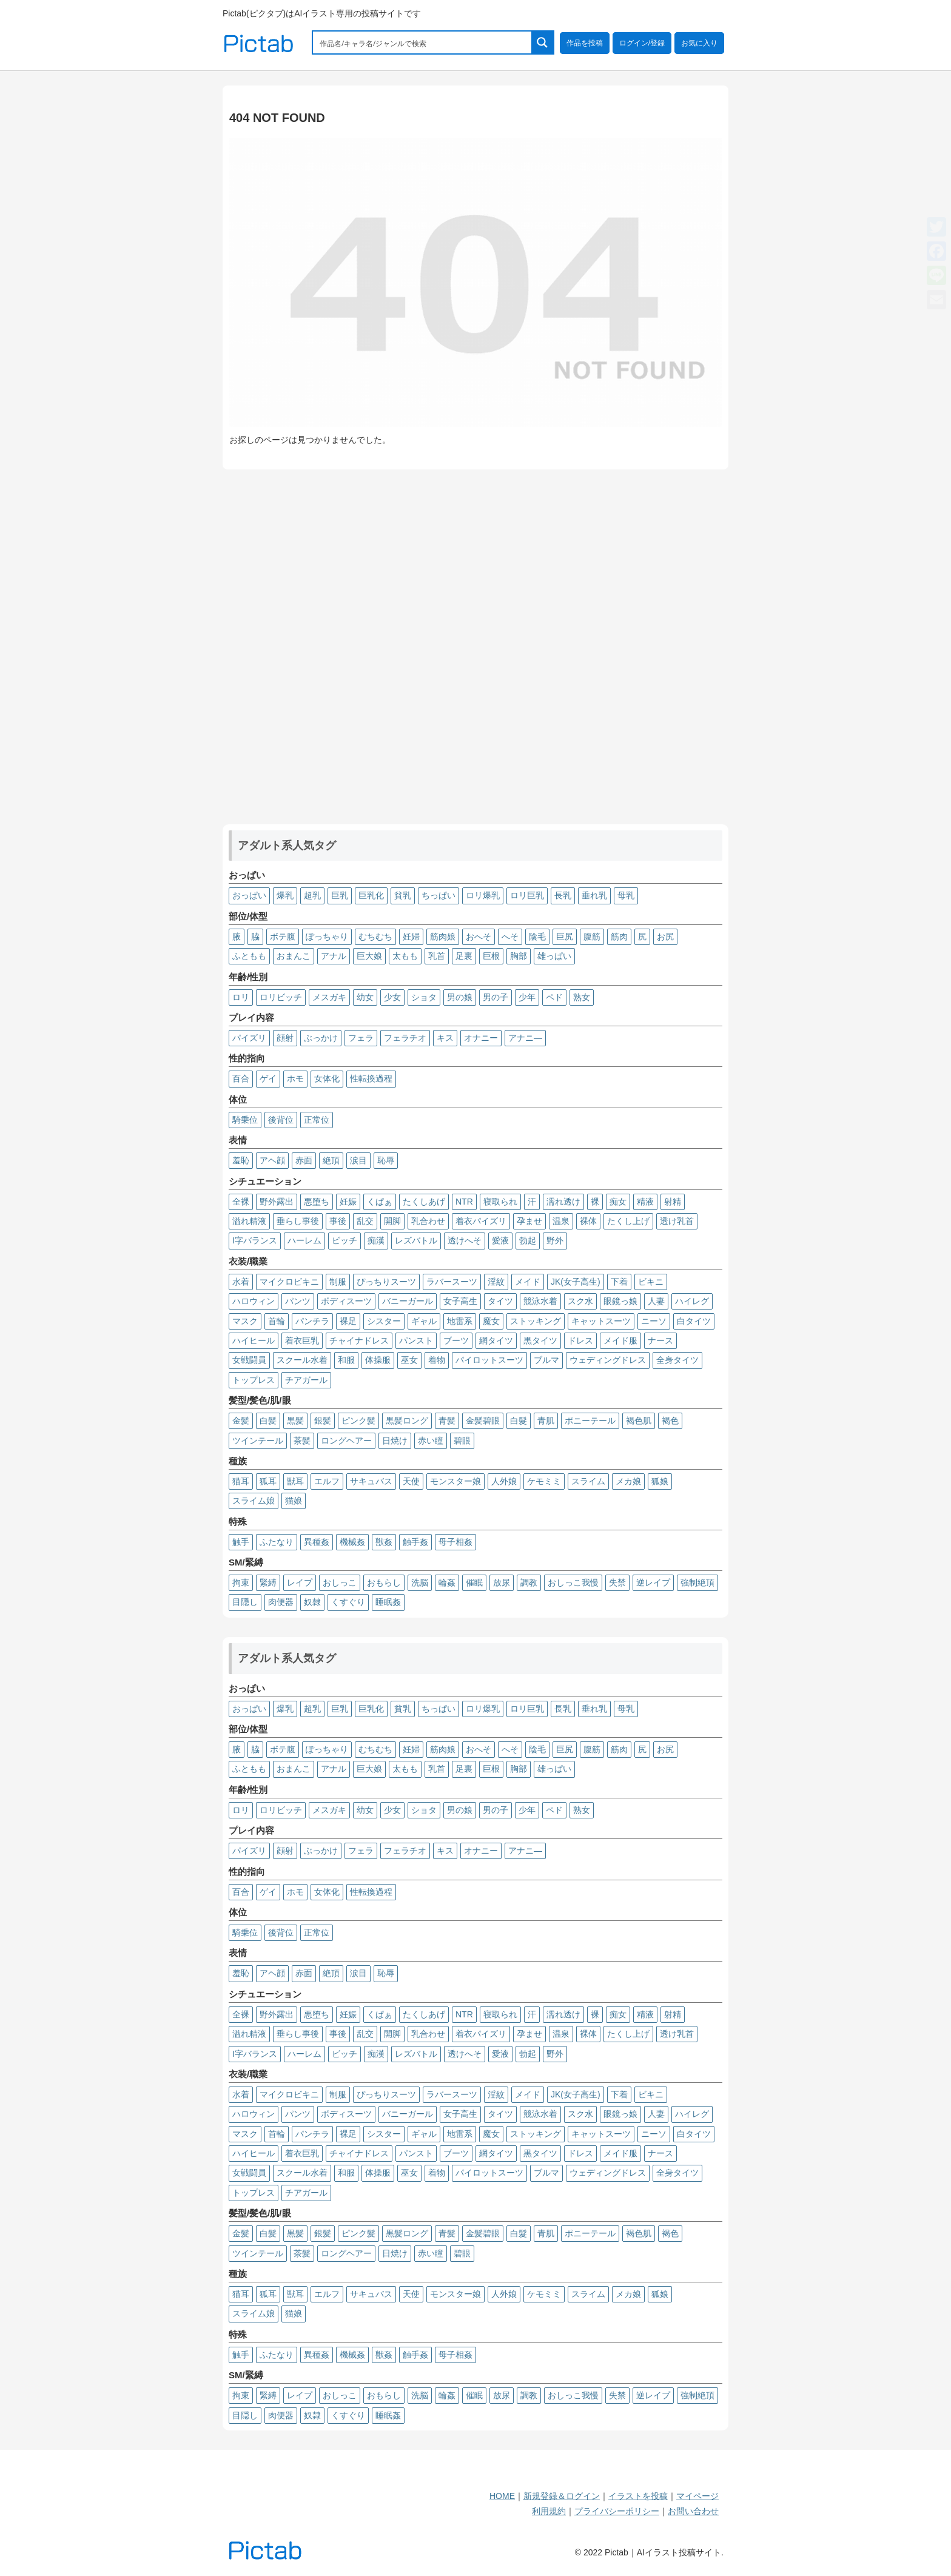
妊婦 (411, 936)
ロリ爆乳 (483, 895)
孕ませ (529, 1221)
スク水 (580, 1301)
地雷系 (459, 1321)
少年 (527, 997)
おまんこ (294, 956)
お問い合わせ (693, 2511)
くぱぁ (379, 1201)
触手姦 (415, 1542)
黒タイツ (540, 1340)
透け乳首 (677, 1221)
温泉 (561, 1221)
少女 (392, 997)
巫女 (409, 1360)
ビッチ (344, 1240)
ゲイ (268, 1078)
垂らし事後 (298, 1221)
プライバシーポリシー (616, 2511)
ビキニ (651, 1281)
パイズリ (249, 1038)
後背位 (281, 1120)
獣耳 (295, 1481)
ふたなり (277, 1542)
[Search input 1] (423, 42)
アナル (333, 956)
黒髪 (295, 1420)
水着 (240, 1281)
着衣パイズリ (480, 1221)
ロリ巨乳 (527, 895)
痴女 (618, 1201)
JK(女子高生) (575, 1281)
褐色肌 (638, 1420)
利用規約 (549, 2511)
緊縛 (268, 1582)
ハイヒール (253, 1340)
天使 (411, 1481)
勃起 (527, 1240)
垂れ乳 (594, 895)
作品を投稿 (584, 43)
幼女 (365, 997)
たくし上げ (628, 1221)
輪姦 (447, 1582)
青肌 (545, 1420)
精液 (645, 1201)
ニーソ (654, 1321)
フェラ (361, 1038)
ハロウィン (253, 1301)
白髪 (268, 1420)
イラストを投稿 (638, 2496)
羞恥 (240, 1160)
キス (445, 1038)
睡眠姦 (388, 1602)
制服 (337, 1281)
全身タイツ (677, 1360)
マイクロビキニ (289, 1281)
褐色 (670, 1420)
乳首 (436, 956)
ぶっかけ (321, 1038)
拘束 (240, 1582)
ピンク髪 (358, 1420)
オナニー (481, 1038)
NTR (464, 1201)
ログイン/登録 (642, 43)
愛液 (500, 1240)
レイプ (299, 1582)
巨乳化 (371, 895)
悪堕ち (316, 1201)
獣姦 (383, 1542)
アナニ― (525, 1038)
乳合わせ (428, 1221)
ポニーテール (590, 1420)
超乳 (312, 895)
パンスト (416, 1340)
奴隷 (312, 1602)
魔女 (491, 1321)
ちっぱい (438, 895)
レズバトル (416, 1240)
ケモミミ (544, 1481)
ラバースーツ (451, 1281)
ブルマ (546, 1360)
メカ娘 (628, 1481)
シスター (384, 1321)
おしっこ (340, 1582)
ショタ (424, 997)
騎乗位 (245, 1120)
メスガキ (329, 997)
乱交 (365, 1221)
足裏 (463, 956)
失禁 (617, 1582)
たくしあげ (424, 1201)
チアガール (306, 1380)
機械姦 (352, 1542)
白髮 (518, 1420)
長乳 (562, 895)
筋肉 (619, 936)
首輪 (276, 1321)
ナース (660, 1340)
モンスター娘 (455, 1481)
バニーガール (407, 1301)
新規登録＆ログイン (561, 2496)
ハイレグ (692, 1301)
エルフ (327, 1481)
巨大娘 (369, 956)
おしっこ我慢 (573, 1582)
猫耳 (240, 1481)
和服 (346, 1360)
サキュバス (371, 1481)
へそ (510, 936)
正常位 (316, 1120)
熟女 (581, 997)
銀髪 (322, 1420)
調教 (528, 1582)
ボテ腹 (282, 936)
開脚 (392, 1221)
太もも (405, 956)
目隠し (245, 1602)
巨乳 (339, 895)
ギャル (424, 1321)
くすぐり (348, 1602)
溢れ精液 (249, 1221)
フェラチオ (405, 1038)
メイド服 (620, 1340)
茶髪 (302, 1440)
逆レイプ (653, 1582)
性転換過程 (371, 1078)
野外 (554, 1240)
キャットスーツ (601, 1321)
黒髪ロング (407, 1420)
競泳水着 (540, 1301)
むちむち (375, 936)
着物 (436, 1360)
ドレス (580, 1340)
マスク (245, 1321)
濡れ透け (563, 1201)
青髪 (447, 1420)
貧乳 (402, 895)
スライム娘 (253, 1500)
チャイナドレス (359, 1340)
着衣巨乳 (302, 1340)
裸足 (348, 1321)
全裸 (240, 1201)
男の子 (495, 997)
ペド (554, 997)
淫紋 (496, 1281)
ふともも (249, 956)
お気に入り (699, 43)
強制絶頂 (697, 1582)
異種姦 (316, 1542)
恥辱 (385, 1160)
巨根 (491, 956)
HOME (502, 2496)
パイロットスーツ (489, 1360)
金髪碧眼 (483, 1420)
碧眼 (462, 1440)
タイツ (500, 1301)
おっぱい (249, 895)
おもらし (384, 1582)
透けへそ (465, 1240)
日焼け (395, 1440)
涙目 (358, 1160)
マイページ (697, 2496)
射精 (672, 1201)
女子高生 (460, 1301)
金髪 (240, 1420)
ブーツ (456, 1340)
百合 (240, 1078)
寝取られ (500, 1201)
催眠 (474, 1582)
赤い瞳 (430, 1440)
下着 (619, 1281)
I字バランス (254, 1240)
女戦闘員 (249, 1360)
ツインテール (257, 1440)
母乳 (625, 895)
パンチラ (312, 1321)
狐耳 (268, 1481)
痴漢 (376, 1240)
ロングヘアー (346, 1440)
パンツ (298, 1301)
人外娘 (504, 1481)
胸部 (518, 956)
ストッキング (535, 1321)
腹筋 (591, 936)
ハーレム (304, 1240)
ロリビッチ (281, 997)
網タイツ (496, 1340)
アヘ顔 (272, 1160)
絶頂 (331, 1160)
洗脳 (419, 1582)
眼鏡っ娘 (620, 1301)
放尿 (501, 1582)
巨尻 (564, 936)
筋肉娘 (442, 936)
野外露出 (277, 1201)
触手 (240, 1542)
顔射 (285, 1038)
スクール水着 (302, 1360)
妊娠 (348, 1201)
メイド (527, 1281)
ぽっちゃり (327, 936)
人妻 (656, 1301)
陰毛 (537, 936)
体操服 (378, 1360)
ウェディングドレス (608, 1360)
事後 (337, 1221)
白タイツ (694, 1321)
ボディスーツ (346, 1301)
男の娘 (459, 997)
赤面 (303, 1160)
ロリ (240, 997)
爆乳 (285, 895)
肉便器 (281, 1602)
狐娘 (659, 1481)
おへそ (478, 936)
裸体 (588, 1221)
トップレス (253, 1380)
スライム (588, 1481)
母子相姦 (455, 1542)
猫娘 (293, 1500)
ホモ (295, 1078)
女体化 (327, 1078)
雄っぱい (554, 956)
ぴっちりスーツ (386, 1281)
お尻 (665, 936)
